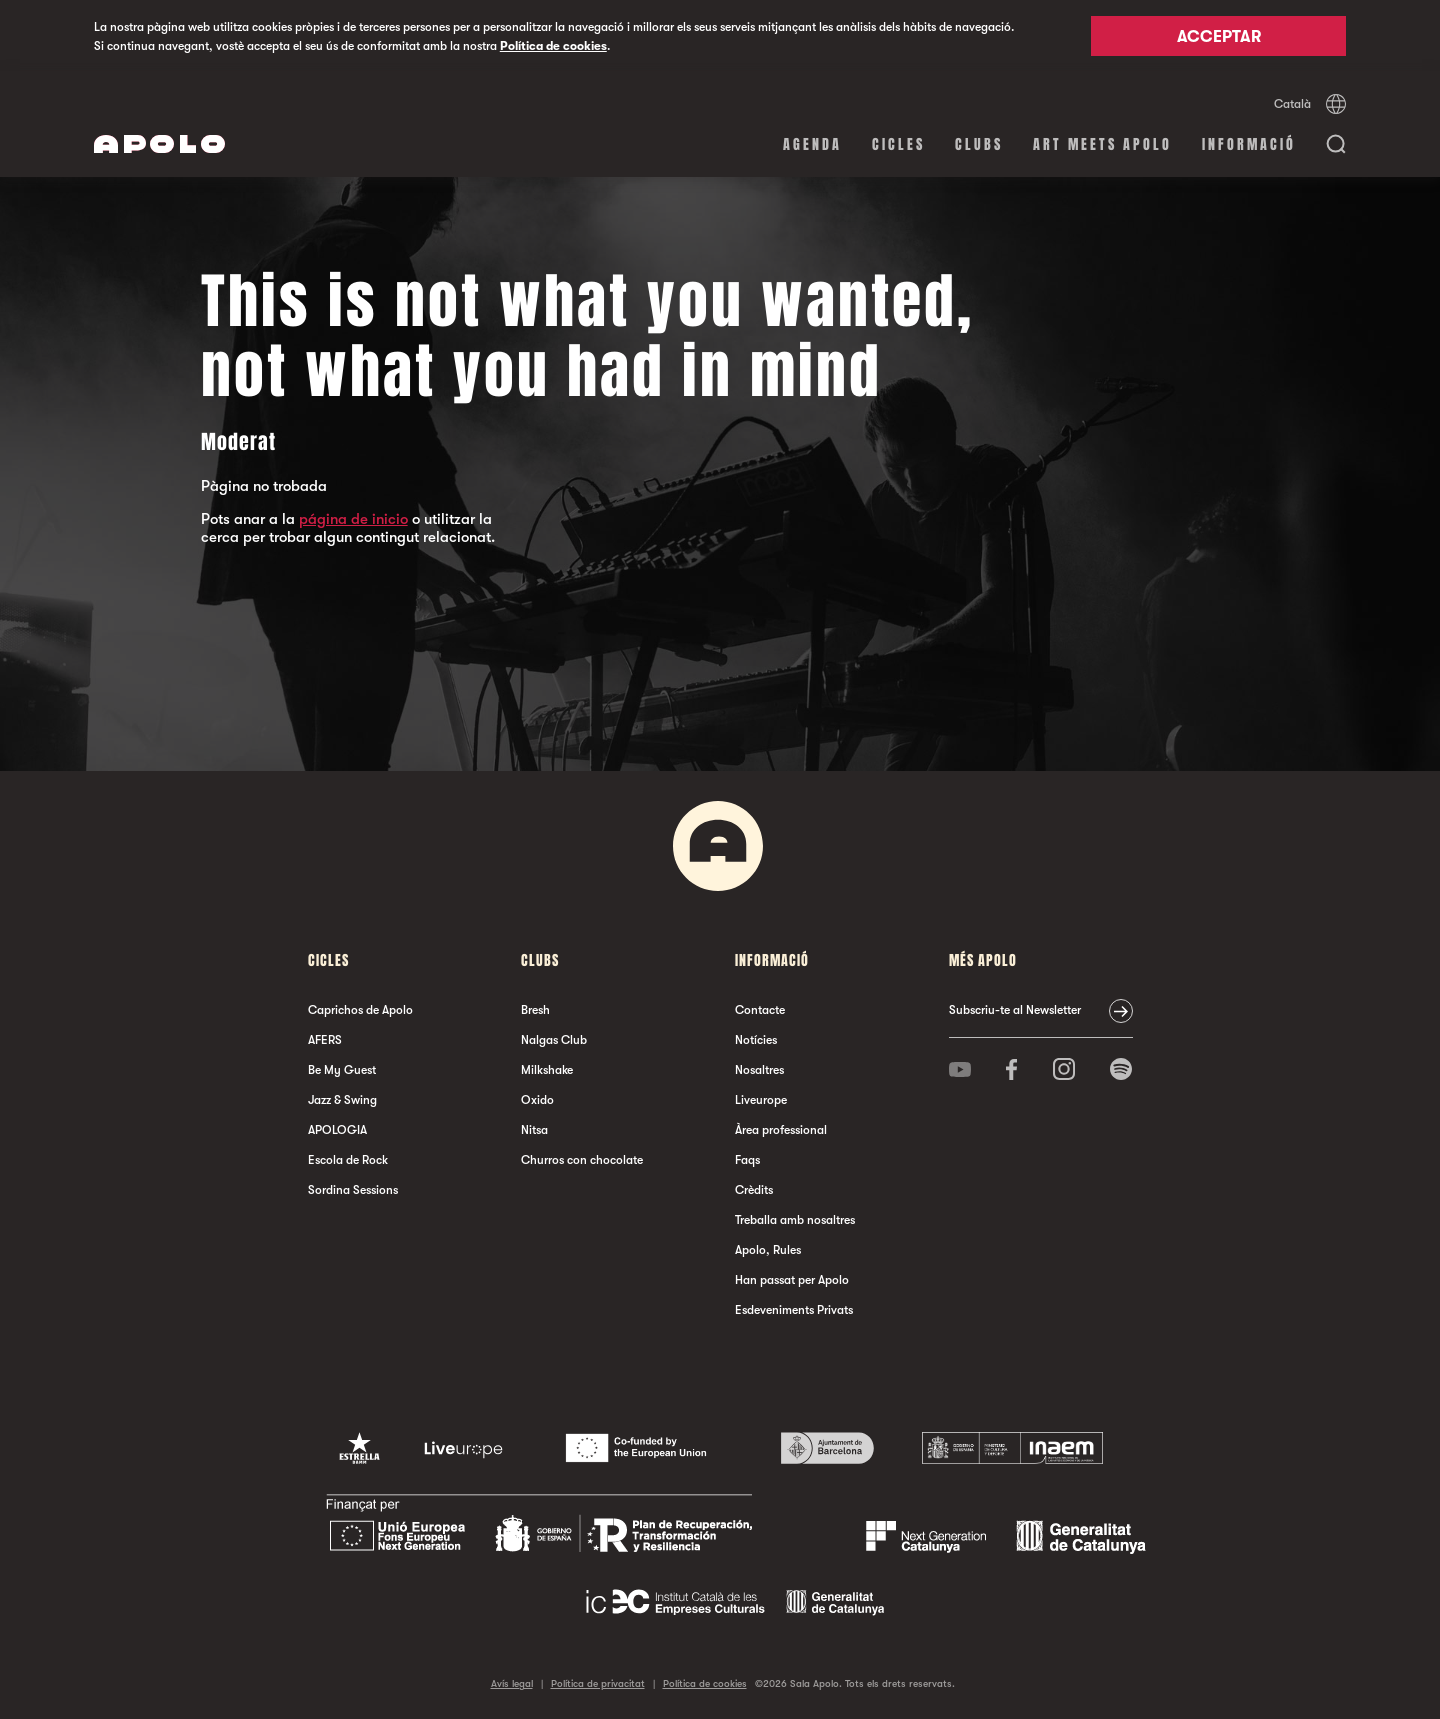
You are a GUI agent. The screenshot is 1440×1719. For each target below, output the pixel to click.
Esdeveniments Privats (794, 1310)
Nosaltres (759, 1070)
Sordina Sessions (353, 1190)
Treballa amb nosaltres (795, 1220)
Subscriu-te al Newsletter (1015, 1010)
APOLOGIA (337, 1130)
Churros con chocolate (582, 1160)
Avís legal (512, 1683)
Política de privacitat (598, 1683)
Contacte (760, 1010)
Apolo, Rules (768, 1250)
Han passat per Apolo (792, 1280)
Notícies (756, 1040)
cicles (898, 144)
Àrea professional (781, 1130)
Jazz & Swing (342, 1100)
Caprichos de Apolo (360, 1010)
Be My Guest (342, 1070)
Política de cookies (553, 46)
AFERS (325, 1040)
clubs (979, 144)
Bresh (535, 1010)
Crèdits (754, 1190)
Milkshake (547, 1070)
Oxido (537, 1100)
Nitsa (534, 1130)
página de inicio (353, 519)
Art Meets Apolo (1102, 144)
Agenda (812, 144)
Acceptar (1219, 37)
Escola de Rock (348, 1160)
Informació (1249, 144)
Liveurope (761, 1100)
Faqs (747, 1160)
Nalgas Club (554, 1040)
